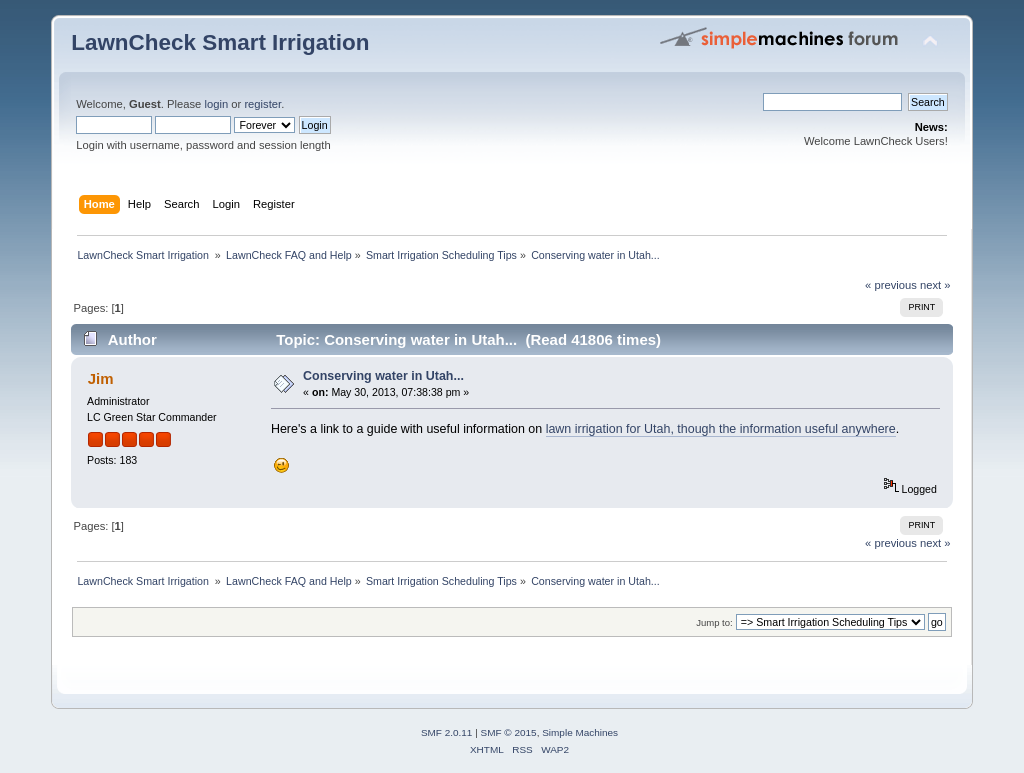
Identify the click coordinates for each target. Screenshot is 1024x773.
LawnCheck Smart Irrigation (220, 42)
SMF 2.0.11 (447, 732)
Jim (101, 378)
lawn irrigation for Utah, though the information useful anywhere (721, 429)
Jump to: (714, 622)
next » (935, 285)
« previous (891, 285)
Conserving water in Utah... (383, 376)
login (216, 104)
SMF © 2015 (509, 732)
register (262, 104)
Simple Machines (580, 732)
